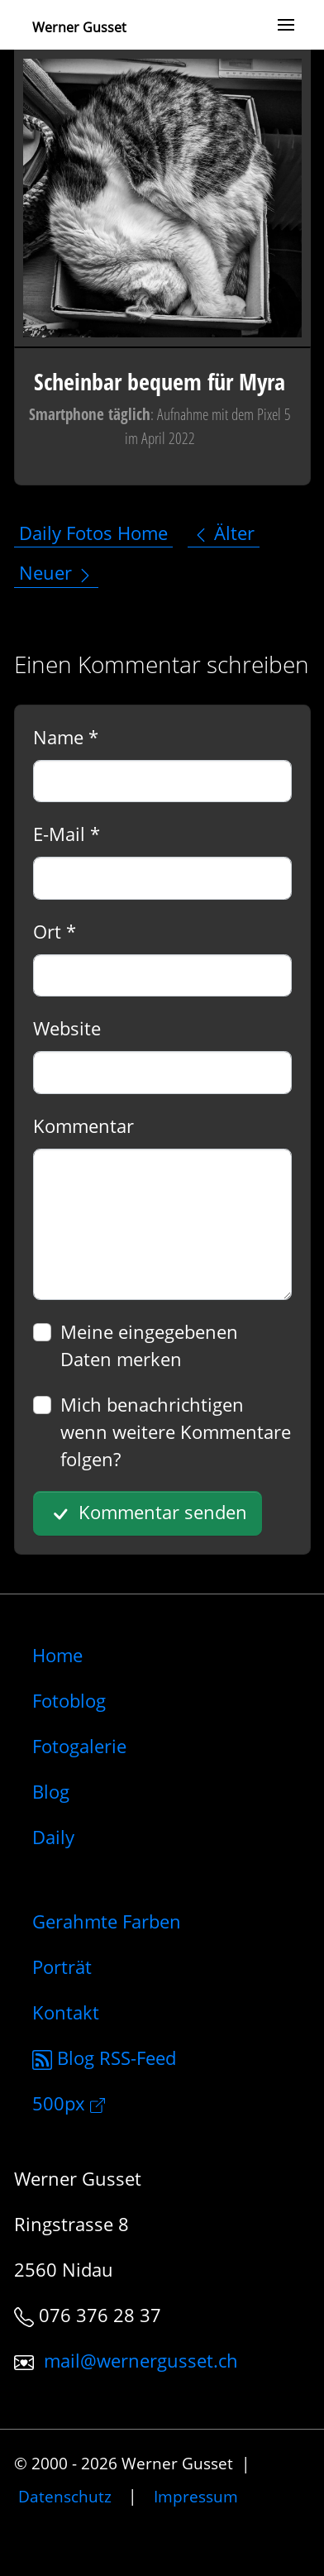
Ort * (54, 931)
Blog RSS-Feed (104, 2057)
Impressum (196, 2495)
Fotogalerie (79, 1745)
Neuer (56, 572)
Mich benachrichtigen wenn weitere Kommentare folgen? (175, 1431)
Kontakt (65, 2012)
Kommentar (83, 1125)
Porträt (62, 1966)
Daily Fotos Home (93, 532)
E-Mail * (66, 833)
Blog (50, 1791)
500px (68, 2103)
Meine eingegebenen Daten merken (149, 1345)
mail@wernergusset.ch (141, 2360)
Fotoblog (69, 1700)
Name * (65, 736)
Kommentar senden (147, 1513)
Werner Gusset (79, 27)
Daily (53, 1836)
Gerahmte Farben (106, 1921)
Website (67, 1028)
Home (57, 1654)
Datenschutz (65, 2495)
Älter (224, 532)
